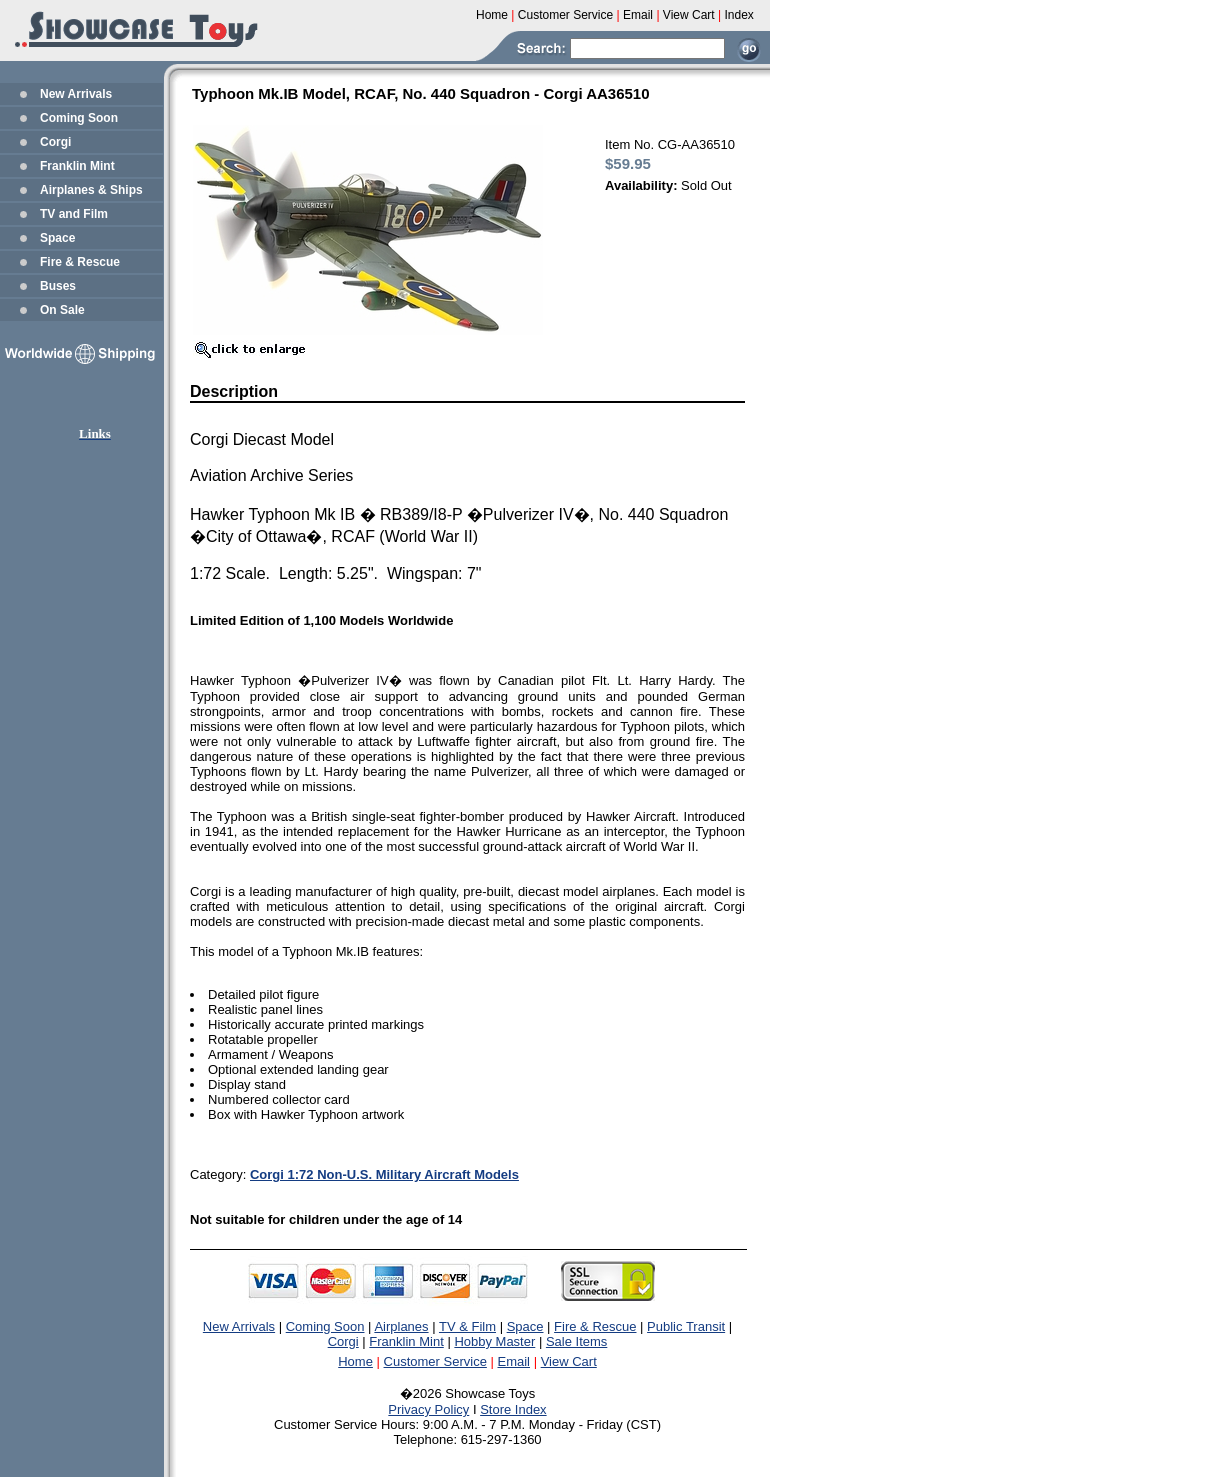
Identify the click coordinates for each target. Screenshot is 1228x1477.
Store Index (513, 1409)
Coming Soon (79, 118)
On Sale (62, 310)
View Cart (569, 1361)
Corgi (55, 142)
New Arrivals (76, 94)
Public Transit (686, 1326)
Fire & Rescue (80, 262)
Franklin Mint (77, 166)
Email (514, 1361)
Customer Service (435, 1361)
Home (355, 1361)
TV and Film (74, 214)
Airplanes (401, 1326)
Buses (58, 286)
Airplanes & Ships (91, 190)
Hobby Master (494, 1341)
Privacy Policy (428, 1409)
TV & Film (467, 1326)
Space (57, 238)
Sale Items (576, 1341)
